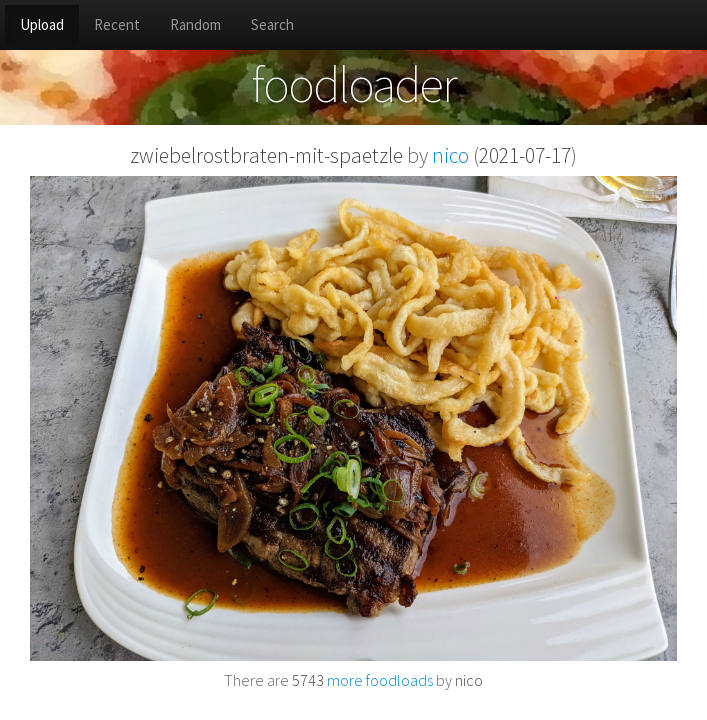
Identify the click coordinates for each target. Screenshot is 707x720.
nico (450, 155)
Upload (42, 24)
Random (195, 24)
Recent (117, 24)
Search (272, 24)
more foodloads (362, 680)
